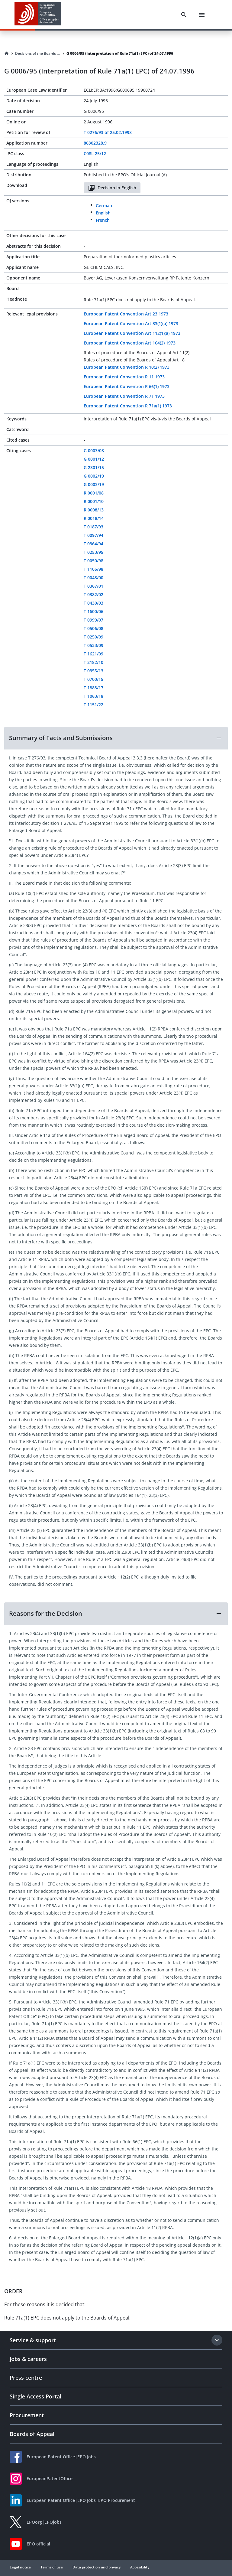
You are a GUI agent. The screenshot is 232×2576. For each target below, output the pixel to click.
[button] (116, 738)
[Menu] (202, 14)
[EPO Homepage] (37, 14)
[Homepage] (6, 53)
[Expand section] (216, 2340)
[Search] (184, 14)
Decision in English (112, 187)
